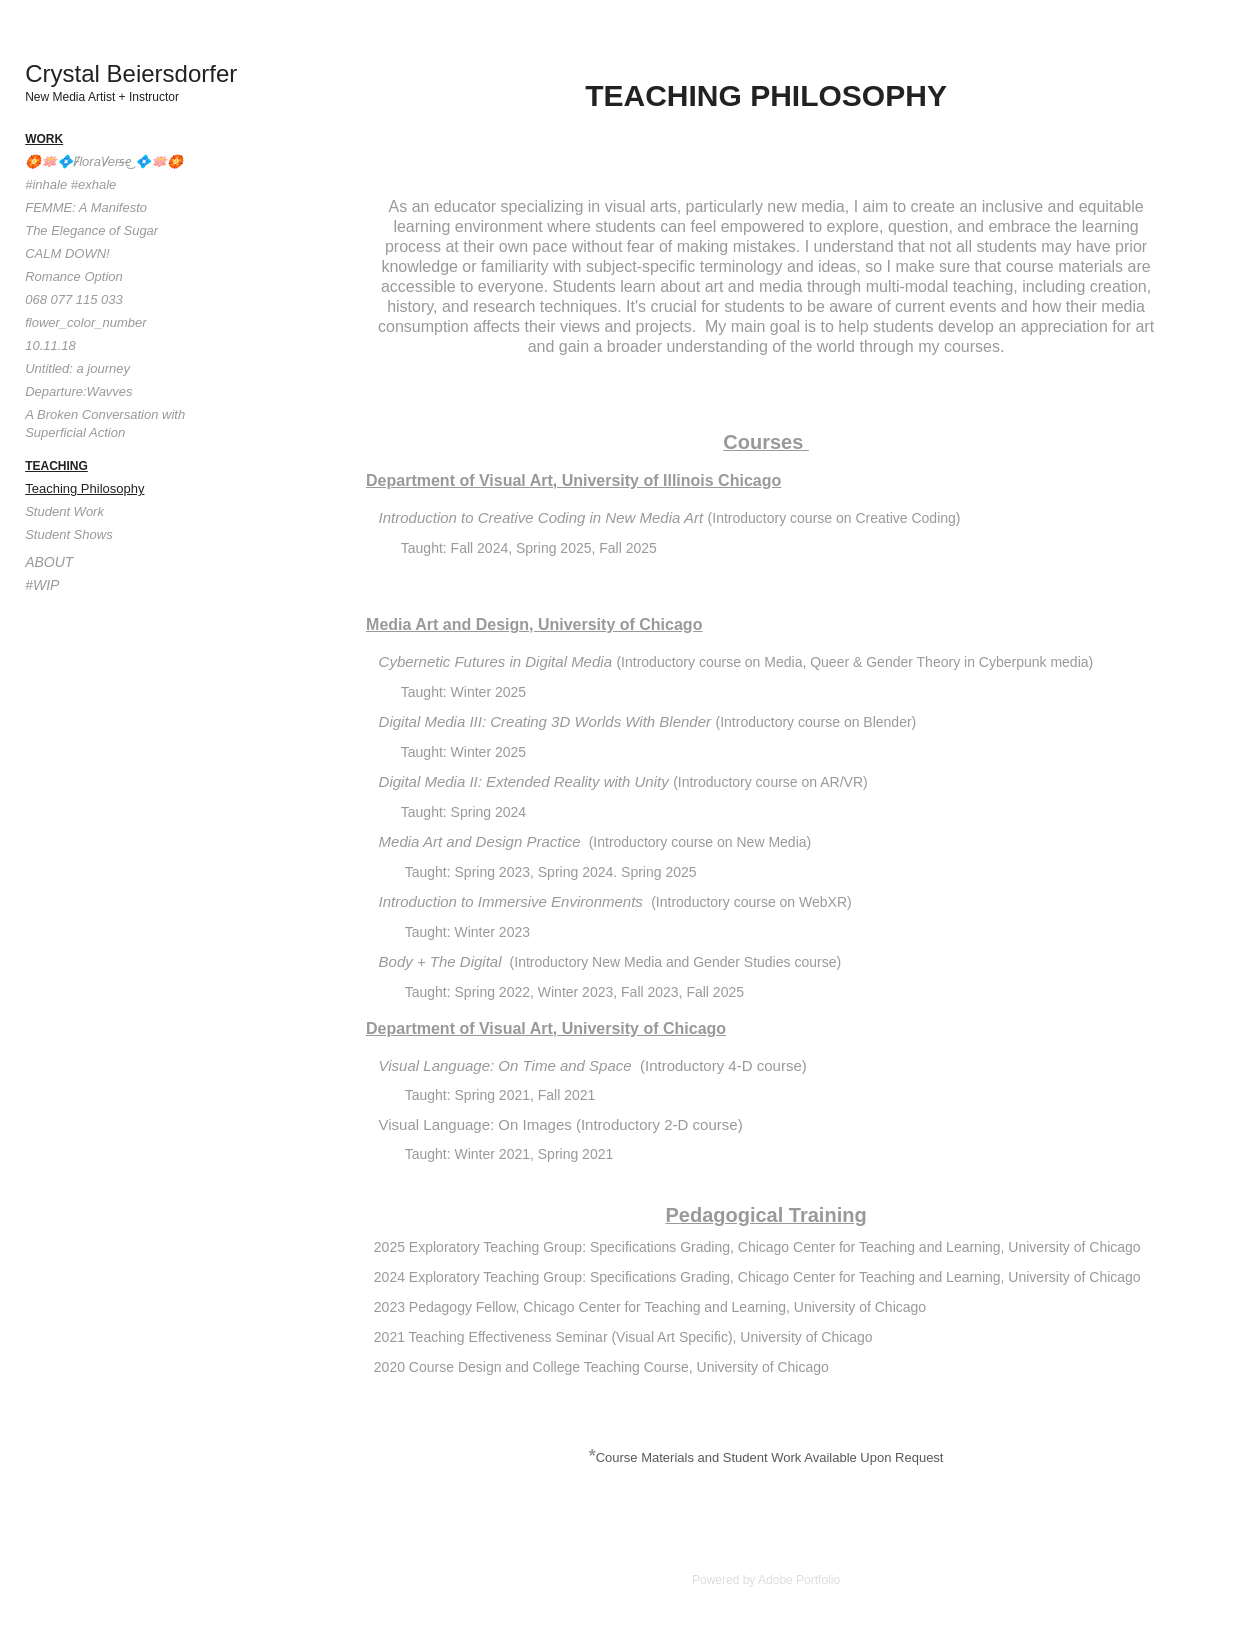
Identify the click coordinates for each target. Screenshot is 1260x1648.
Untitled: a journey (77, 368)
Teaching (56, 466)
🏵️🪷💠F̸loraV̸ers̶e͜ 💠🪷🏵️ (104, 161)
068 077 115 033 (74, 299)
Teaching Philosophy (84, 488)
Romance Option (74, 276)
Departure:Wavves (78, 391)
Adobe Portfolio (799, 1580)
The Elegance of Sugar (91, 230)
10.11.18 (50, 345)
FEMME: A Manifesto (86, 207)
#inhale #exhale (70, 184)
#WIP (42, 585)
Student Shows (68, 534)
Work (44, 139)
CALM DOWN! (67, 253)
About (49, 562)
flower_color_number (85, 322)
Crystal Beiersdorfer (131, 73)
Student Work (64, 511)
